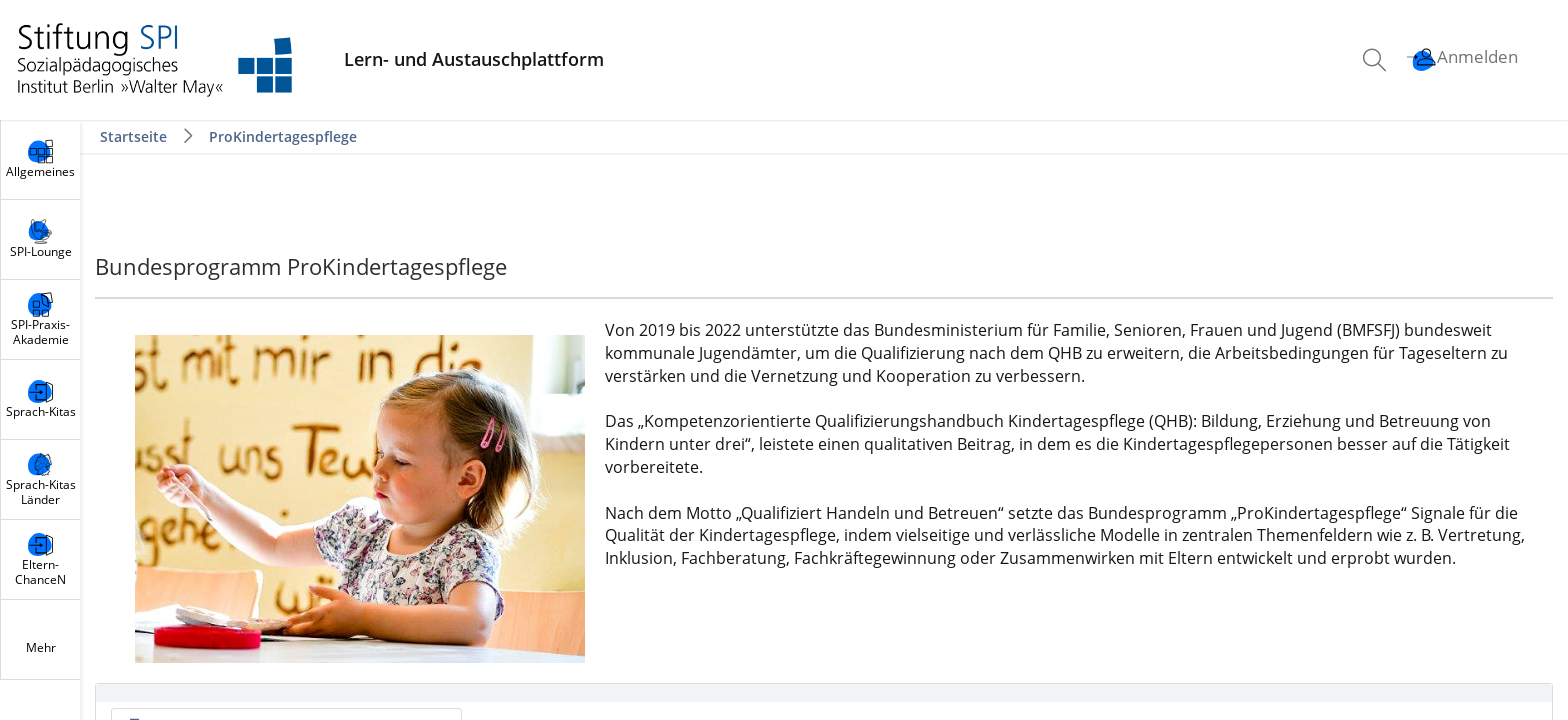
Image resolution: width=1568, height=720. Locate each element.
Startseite (135, 136)
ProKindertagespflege (283, 136)
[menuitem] (1377, 60)
